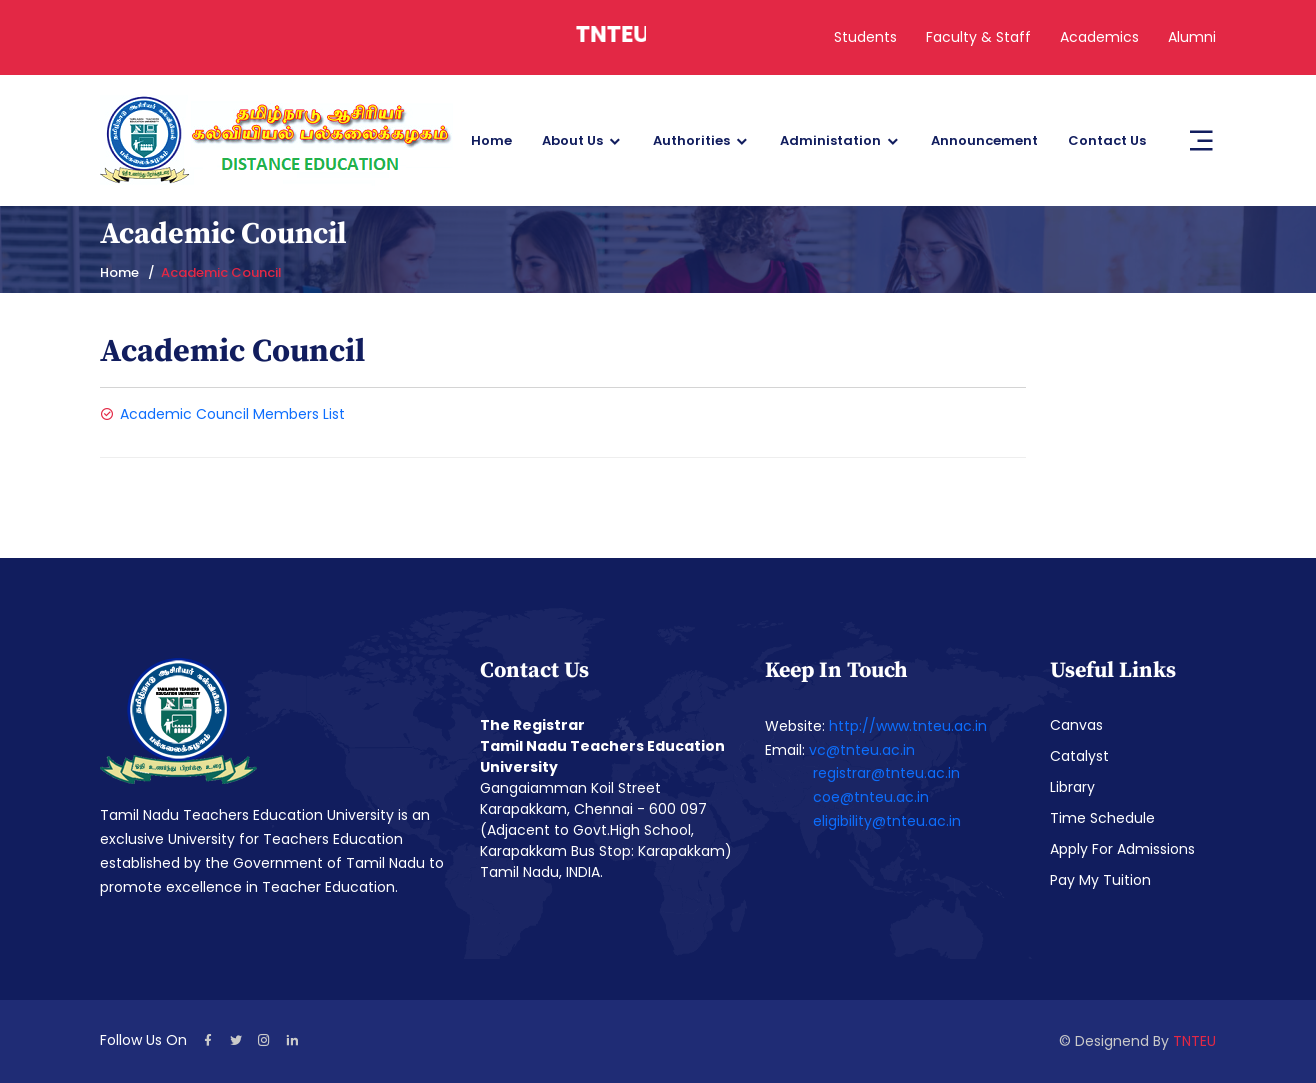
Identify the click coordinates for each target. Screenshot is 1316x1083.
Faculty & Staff (978, 37)
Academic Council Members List (232, 414)
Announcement (984, 140)
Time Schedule (1102, 818)
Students (865, 37)
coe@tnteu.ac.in (871, 797)
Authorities (691, 140)
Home (491, 140)
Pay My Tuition (1100, 880)
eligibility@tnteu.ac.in (887, 821)
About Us (572, 140)
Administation (830, 140)
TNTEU (1194, 1041)
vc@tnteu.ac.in (862, 750)
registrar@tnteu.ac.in (886, 773)
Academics (1099, 37)
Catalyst (1079, 756)
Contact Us (1107, 140)
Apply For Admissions (1122, 849)
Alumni (1192, 37)
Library (1072, 787)
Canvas (1076, 725)
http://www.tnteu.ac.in (908, 726)
